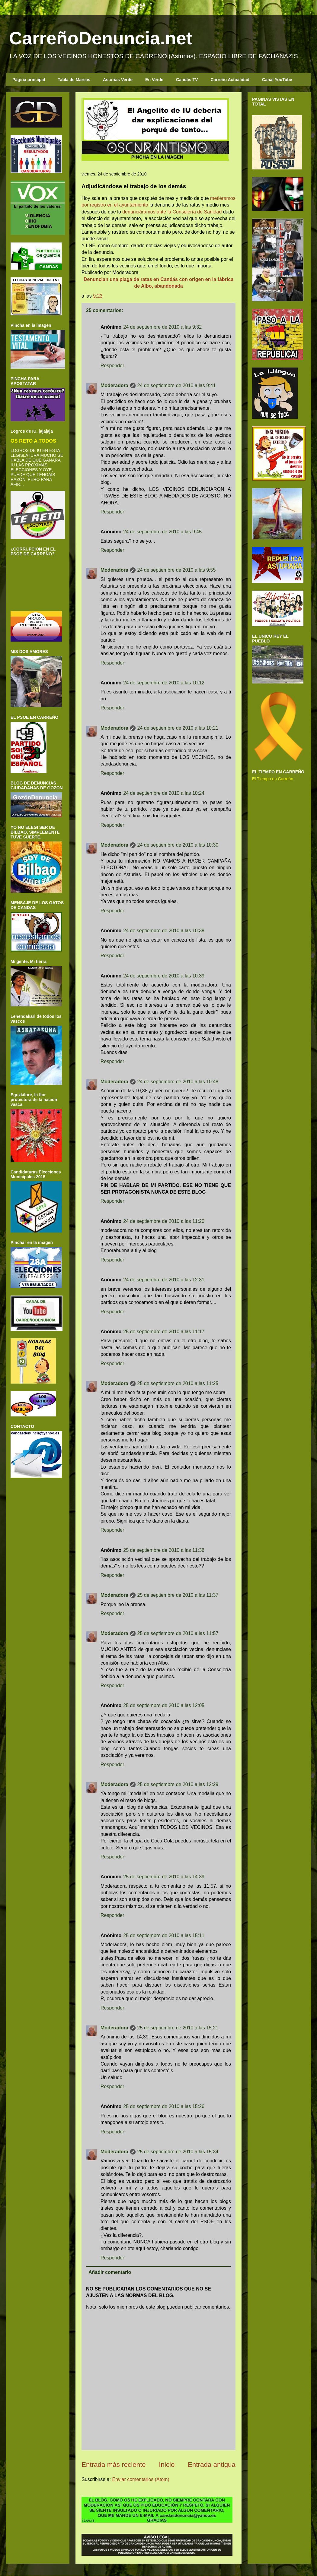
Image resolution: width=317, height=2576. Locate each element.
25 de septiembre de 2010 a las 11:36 (163, 1550)
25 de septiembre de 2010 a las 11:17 (163, 1331)
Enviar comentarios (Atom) (140, 2479)
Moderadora (114, 385)
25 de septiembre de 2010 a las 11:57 (178, 1633)
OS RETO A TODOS (33, 441)
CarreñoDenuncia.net (100, 38)
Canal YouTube (277, 79)
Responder (112, 365)
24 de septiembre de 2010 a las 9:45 (162, 531)
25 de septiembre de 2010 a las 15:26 (163, 2106)
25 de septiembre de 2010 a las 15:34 (178, 2151)
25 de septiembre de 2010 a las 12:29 (178, 1784)
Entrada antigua (211, 2464)
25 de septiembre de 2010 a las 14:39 (163, 1876)
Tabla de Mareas (74, 79)
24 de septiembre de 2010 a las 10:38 (163, 930)
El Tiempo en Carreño (272, 778)
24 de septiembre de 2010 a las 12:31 (163, 1279)
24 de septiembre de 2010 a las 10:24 (163, 793)
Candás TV (187, 79)
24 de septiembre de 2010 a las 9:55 (176, 570)
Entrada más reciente (114, 2464)
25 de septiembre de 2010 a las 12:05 (163, 1705)
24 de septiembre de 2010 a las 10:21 (178, 728)
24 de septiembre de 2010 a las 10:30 (178, 845)
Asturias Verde (118, 79)
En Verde (154, 79)
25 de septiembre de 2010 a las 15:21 (178, 2027)
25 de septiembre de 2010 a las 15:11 (163, 1935)
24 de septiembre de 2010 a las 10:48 (178, 1081)
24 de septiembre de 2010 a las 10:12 (163, 682)
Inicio (167, 2464)
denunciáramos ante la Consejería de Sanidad (172, 211)
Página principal (28, 79)
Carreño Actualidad (229, 79)
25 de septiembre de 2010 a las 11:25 (178, 1383)
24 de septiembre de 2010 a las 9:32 (162, 327)
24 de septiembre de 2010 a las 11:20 (163, 1221)
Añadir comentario (109, 2272)
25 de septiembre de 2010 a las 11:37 (178, 1595)
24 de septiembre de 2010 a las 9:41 (176, 385)
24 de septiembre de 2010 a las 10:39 (163, 975)
